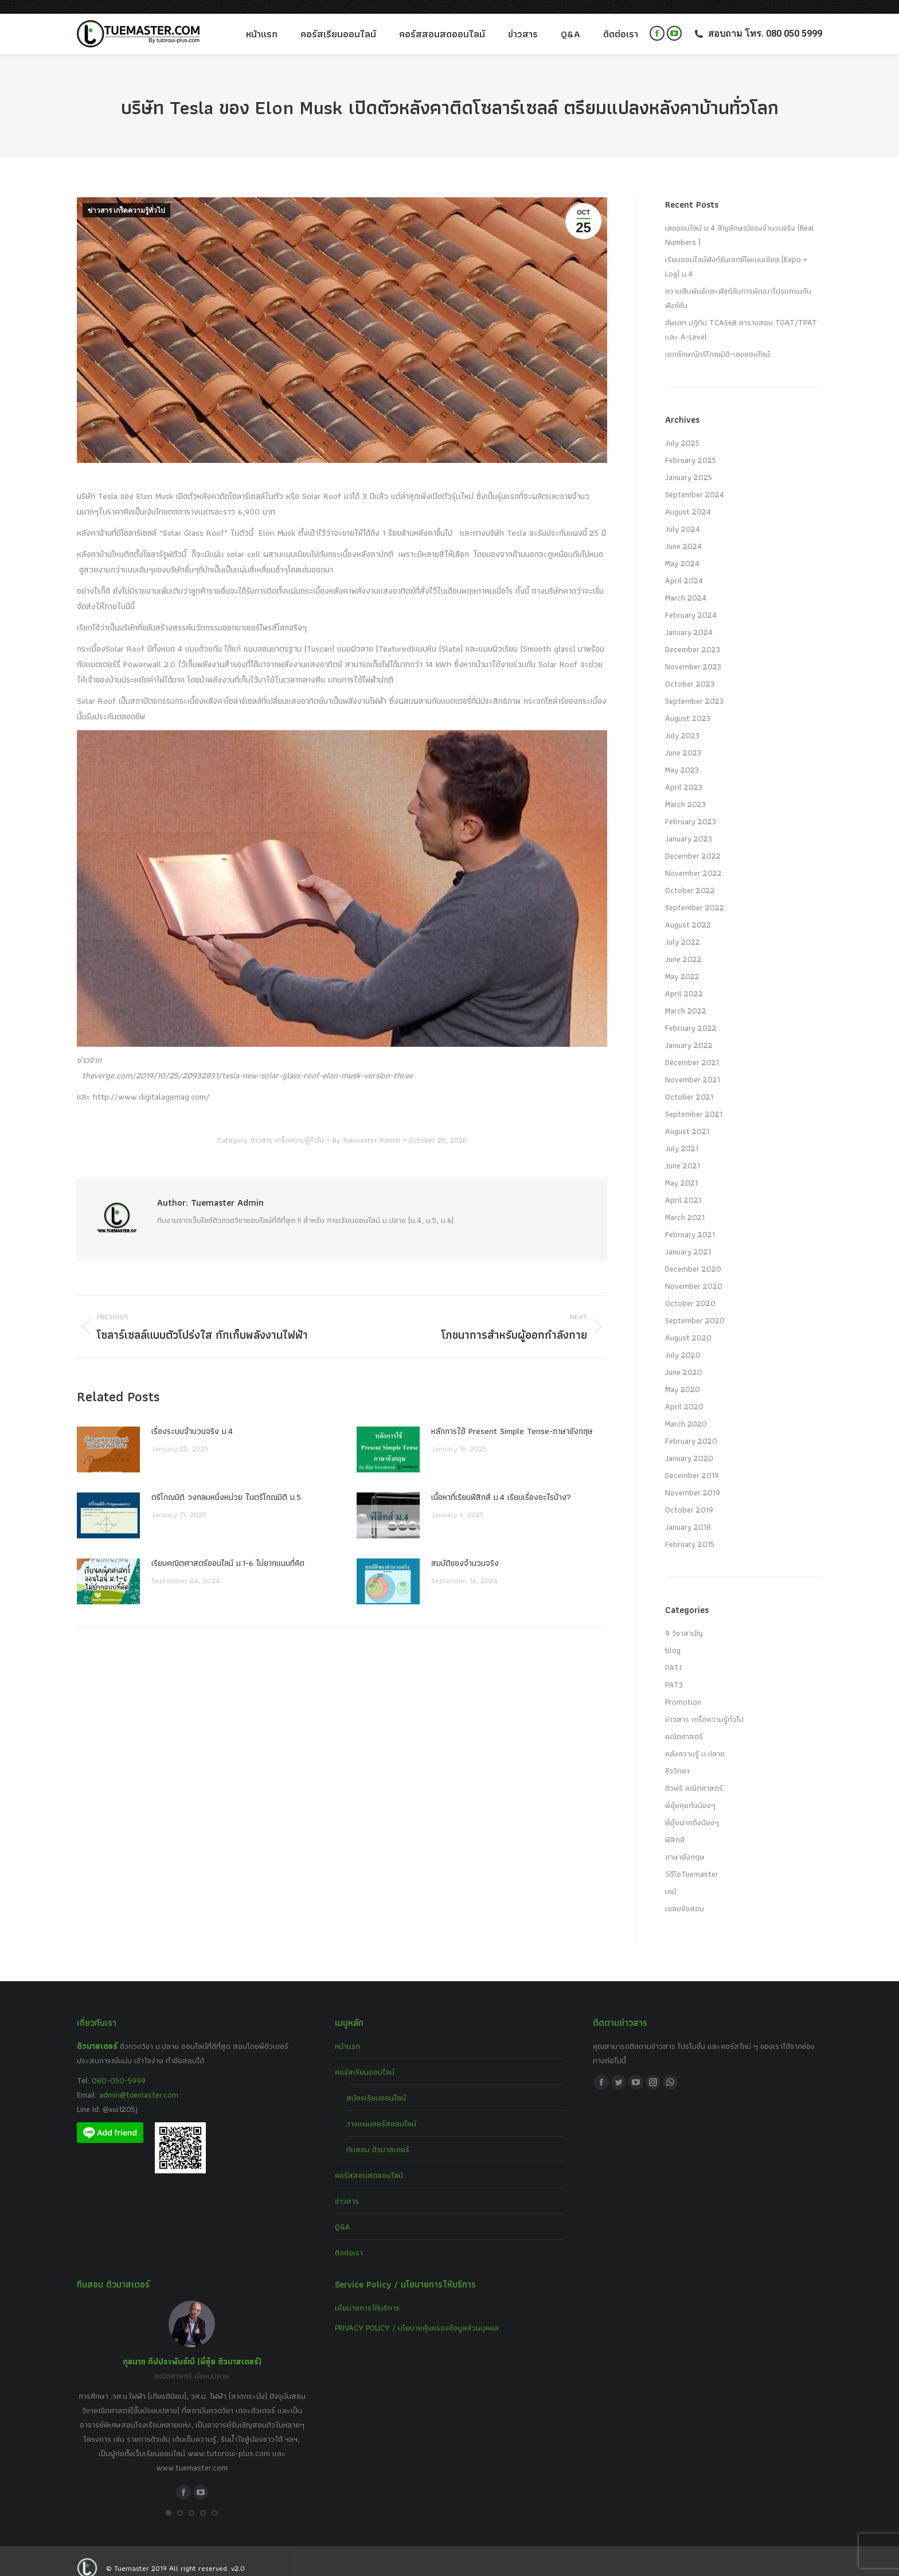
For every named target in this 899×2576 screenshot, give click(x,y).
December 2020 (693, 1255)
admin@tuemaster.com (137, 2081)
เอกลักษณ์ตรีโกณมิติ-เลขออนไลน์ (717, 340)
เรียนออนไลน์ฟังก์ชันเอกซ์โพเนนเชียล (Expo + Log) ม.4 (736, 252)
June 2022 (683, 945)
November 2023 (693, 652)
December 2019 (692, 1461)
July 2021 (681, 1134)
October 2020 (690, 1289)
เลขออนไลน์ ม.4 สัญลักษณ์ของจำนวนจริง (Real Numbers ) (739, 221)
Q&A (342, 2213)
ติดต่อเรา (349, 2238)
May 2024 (682, 549)
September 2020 (695, 1306)
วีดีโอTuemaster (691, 1860)
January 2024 (689, 618)
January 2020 (689, 1444)
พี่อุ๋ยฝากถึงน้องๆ (692, 1808)
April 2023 (683, 773)
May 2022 (682, 962)
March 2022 (685, 997)
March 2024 (685, 584)
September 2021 (693, 1100)
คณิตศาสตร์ (684, 1722)
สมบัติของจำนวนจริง (465, 1549)
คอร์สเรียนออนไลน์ (364, 2058)
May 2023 (682, 756)
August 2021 (687, 1117)
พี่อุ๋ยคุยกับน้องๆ (690, 1791)
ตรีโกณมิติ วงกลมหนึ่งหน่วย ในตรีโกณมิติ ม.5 (226, 1483)
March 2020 (686, 1410)
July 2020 (683, 1341)
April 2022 (684, 979)
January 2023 (688, 825)
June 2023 (683, 738)
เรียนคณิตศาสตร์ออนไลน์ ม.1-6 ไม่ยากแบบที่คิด (227, 1549)
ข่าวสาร (347, 2187)
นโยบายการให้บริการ (367, 2293)
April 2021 (683, 1186)
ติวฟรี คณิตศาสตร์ (694, 1774)
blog (673, 1636)
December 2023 (692, 635)
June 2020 (683, 1358)
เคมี (671, 1877)
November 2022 (693, 859)
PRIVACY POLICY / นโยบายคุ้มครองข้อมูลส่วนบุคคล (417, 2314)
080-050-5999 (119, 2066)
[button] (168, 2499)
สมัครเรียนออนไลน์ (376, 2084)
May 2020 (682, 1375)
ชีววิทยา (677, 1757)
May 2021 (681, 1169)
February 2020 (691, 1427)
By (366, 1126)
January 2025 (688, 463)
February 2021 (690, 1220)
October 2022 (690, 876)
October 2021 (689, 1083)
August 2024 (688, 498)
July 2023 (682, 721)
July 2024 (682, 515)
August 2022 (688, 911)
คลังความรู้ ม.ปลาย (695, 1739)
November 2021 (692, 1065)
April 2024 (684, 566)
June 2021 (682, 1151)
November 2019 (692, 1478)
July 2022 (682, 928)
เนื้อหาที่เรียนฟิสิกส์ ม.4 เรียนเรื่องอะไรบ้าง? (501, 1483)
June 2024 (683, 532)
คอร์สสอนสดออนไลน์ (369, 2161)
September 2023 (694, 687)
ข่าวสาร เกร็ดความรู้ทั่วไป (126, 197)
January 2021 (688, 1238)
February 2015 (689, 1530)
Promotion (683, 1688)
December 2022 (693, 842)
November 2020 (693, 1272)
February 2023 (690, 807)
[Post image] (108, 1436)
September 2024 (694, 480)
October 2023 (689, 670)
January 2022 (689, 1031)
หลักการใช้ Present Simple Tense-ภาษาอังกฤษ (512, 1417)
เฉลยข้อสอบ (684, 1894)
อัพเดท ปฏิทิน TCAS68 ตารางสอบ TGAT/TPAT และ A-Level (741, 315)
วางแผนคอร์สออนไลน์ (381, 2109)
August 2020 (688, 1324)
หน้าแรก (347, 2032)
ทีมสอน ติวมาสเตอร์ (377, 2135)
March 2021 (685, 1203)
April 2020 (684, 1392)
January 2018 (688, 1513)
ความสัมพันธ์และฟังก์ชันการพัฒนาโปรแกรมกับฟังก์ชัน (738, 284)
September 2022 (694, 893)
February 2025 (690, 446)
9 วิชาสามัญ (684, 1619)
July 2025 (682, 429)
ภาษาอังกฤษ (685, 1843)
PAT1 (673, 1653)
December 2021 (692, 1048)
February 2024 (691, 601)
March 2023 (685, 790)
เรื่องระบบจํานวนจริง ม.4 (192, 1417)
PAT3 (674, 1671)
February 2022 (691, 1014)
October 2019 (689, 1496)
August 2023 (687, 704)
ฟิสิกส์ (675, 1825)
